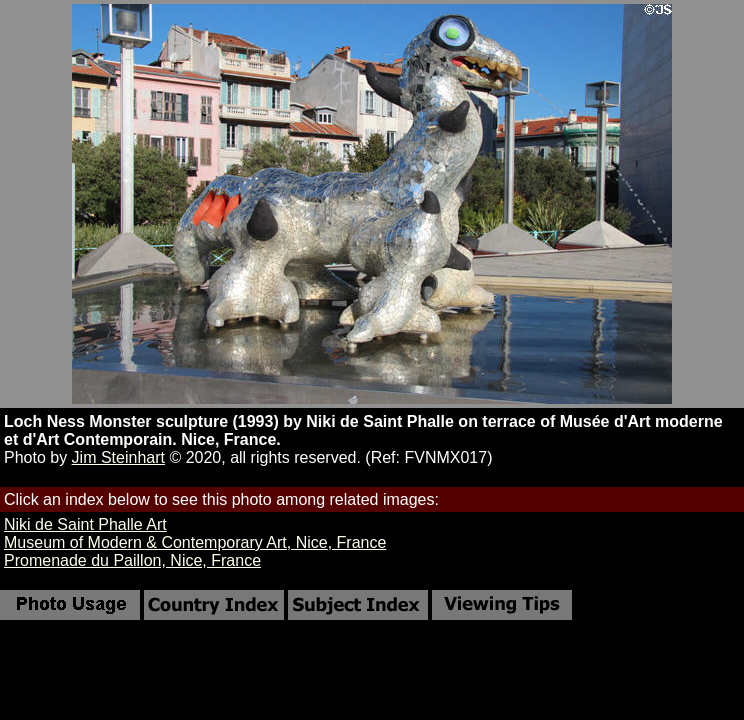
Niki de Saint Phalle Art (85, 524)
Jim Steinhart (118, 457)
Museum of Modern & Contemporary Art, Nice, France (195, 542)
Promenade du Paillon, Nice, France (132, 560)
